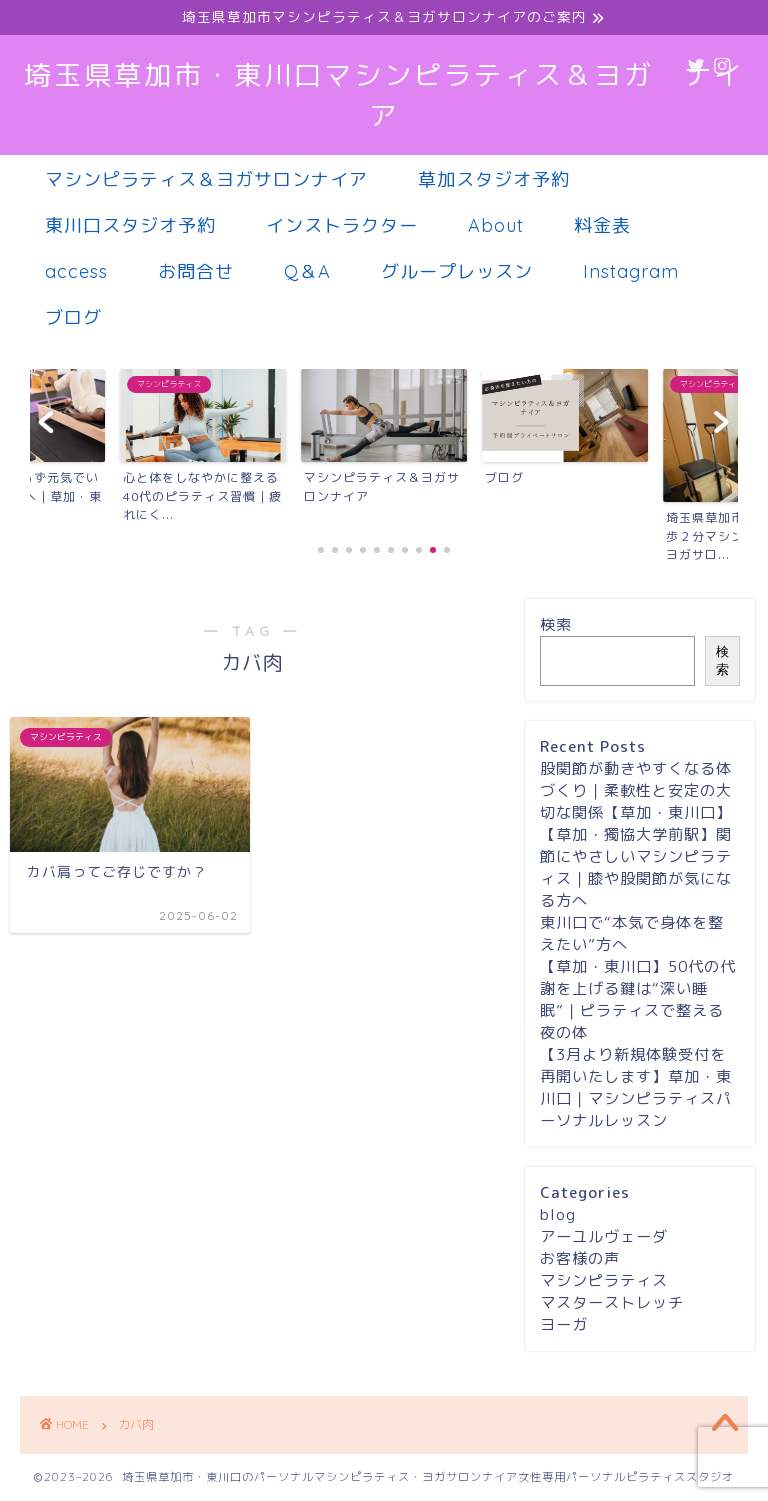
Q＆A (307, 271)
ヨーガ (564, 1324)
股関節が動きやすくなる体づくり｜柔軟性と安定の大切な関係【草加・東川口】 (636, 790)
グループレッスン (457, 271)
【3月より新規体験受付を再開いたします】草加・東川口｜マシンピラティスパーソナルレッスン (636, 1087)
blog (558, 1214)
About (496, 225)
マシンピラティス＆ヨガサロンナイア (206, 179)
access (76, 271)
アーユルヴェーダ (604, 1236)
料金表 (602, 225)
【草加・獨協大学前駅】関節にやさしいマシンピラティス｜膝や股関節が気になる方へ (636, 867)
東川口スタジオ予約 (130, 225)
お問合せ (196, 271)
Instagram (631, 271)
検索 (556, 624)
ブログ (73, 317)
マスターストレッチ (612, 1302)
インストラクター (342, 225)
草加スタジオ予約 (494, 179)
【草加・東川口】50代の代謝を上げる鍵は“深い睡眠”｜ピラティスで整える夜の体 (638, 999)
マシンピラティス (604, 1280)
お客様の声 (580, 1258)
